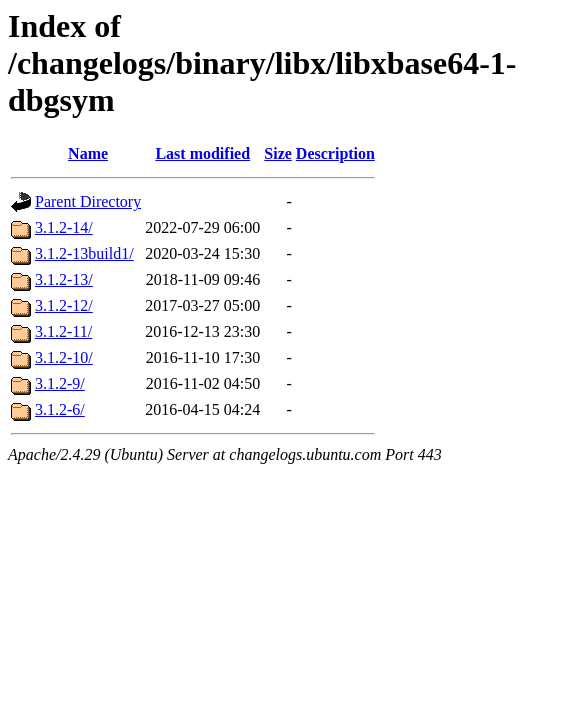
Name (88, 153)
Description (335, 153)
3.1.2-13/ (64, 279)
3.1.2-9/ (60, 383)
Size (278, 153)
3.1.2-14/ (64, 227)
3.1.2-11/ (63, 331)
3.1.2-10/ (64, 357)
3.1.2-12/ (64, 305)
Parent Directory (88, 201)
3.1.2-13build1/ (84, 253)
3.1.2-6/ (60, 409)
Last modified (202, 153)
